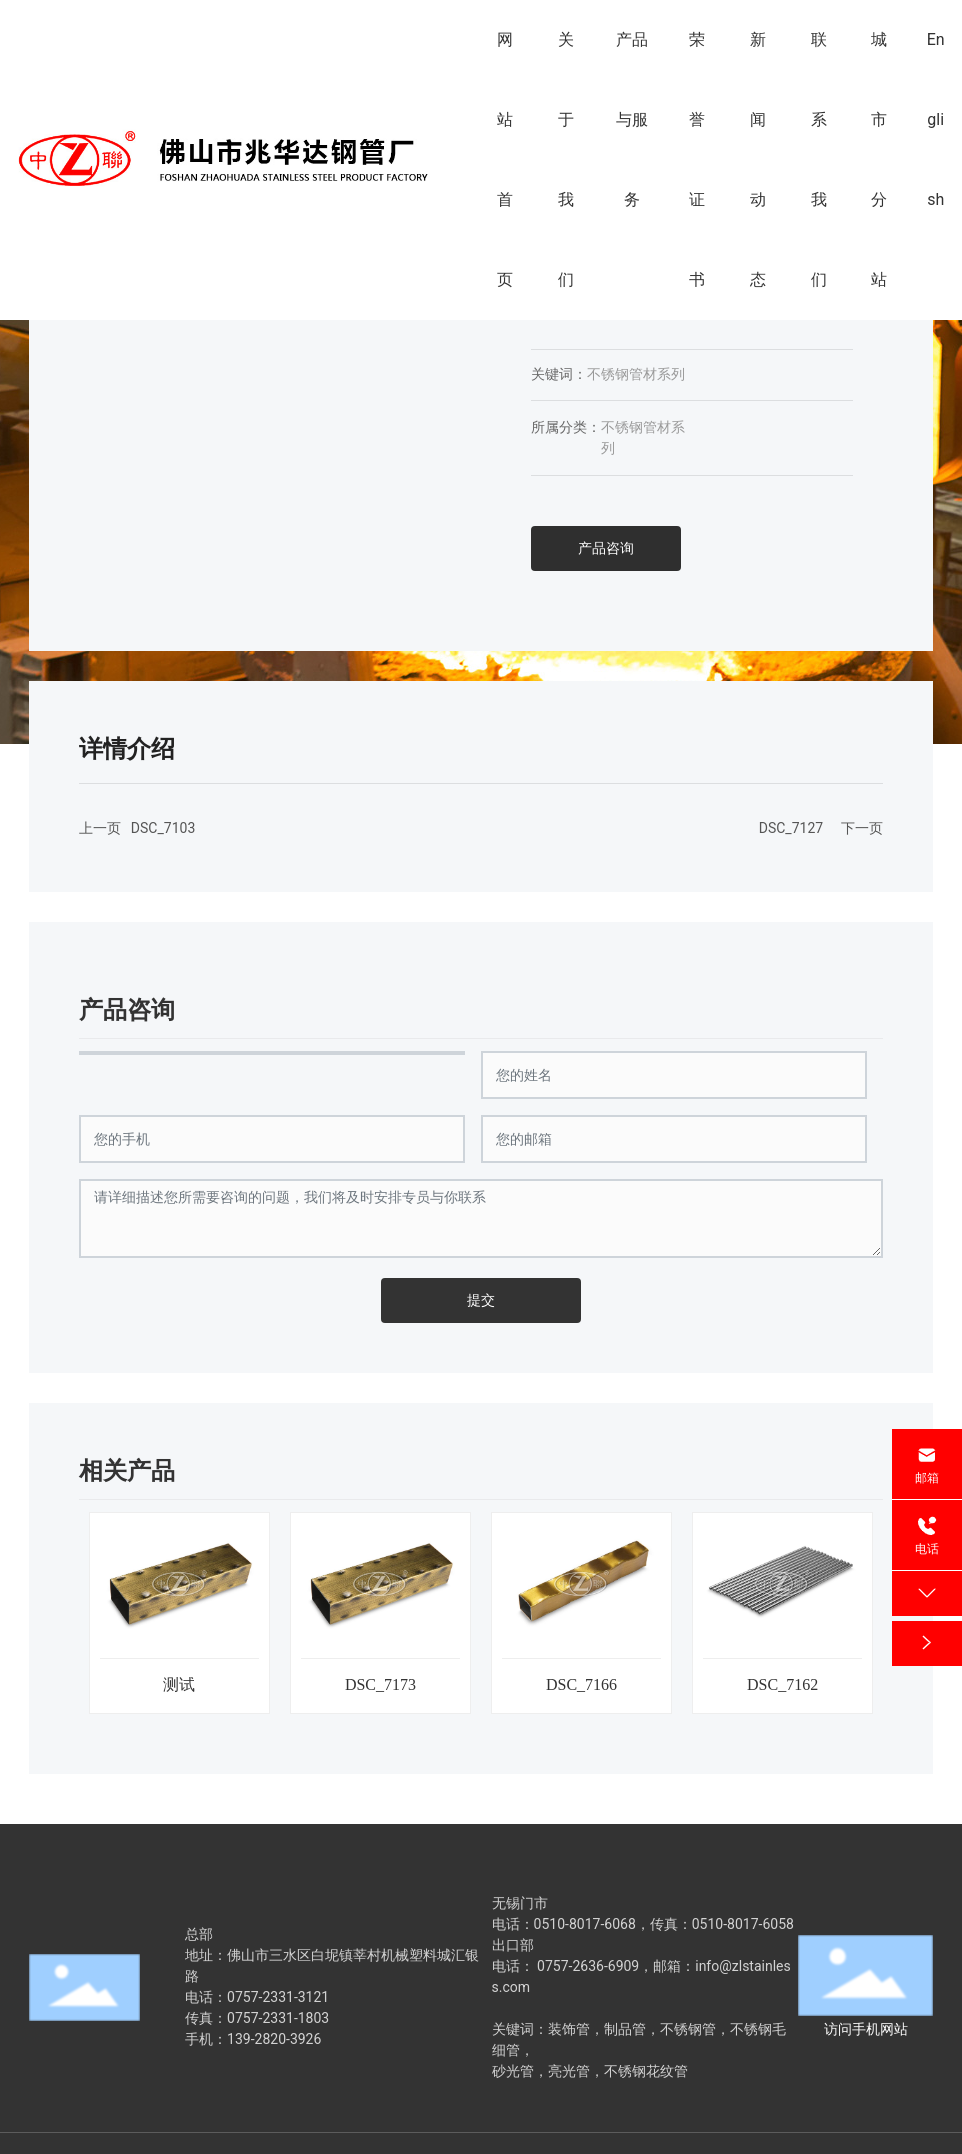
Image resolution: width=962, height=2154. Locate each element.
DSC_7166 (581, 1684)
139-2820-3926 (274, 2039)
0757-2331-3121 (278, 1997)
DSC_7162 (782, 1684)
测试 (179, 1684)
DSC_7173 (380, 1684)
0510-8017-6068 (585, 1924)
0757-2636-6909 (588, 1966)
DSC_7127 (791, 828)
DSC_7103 (163, 828)
